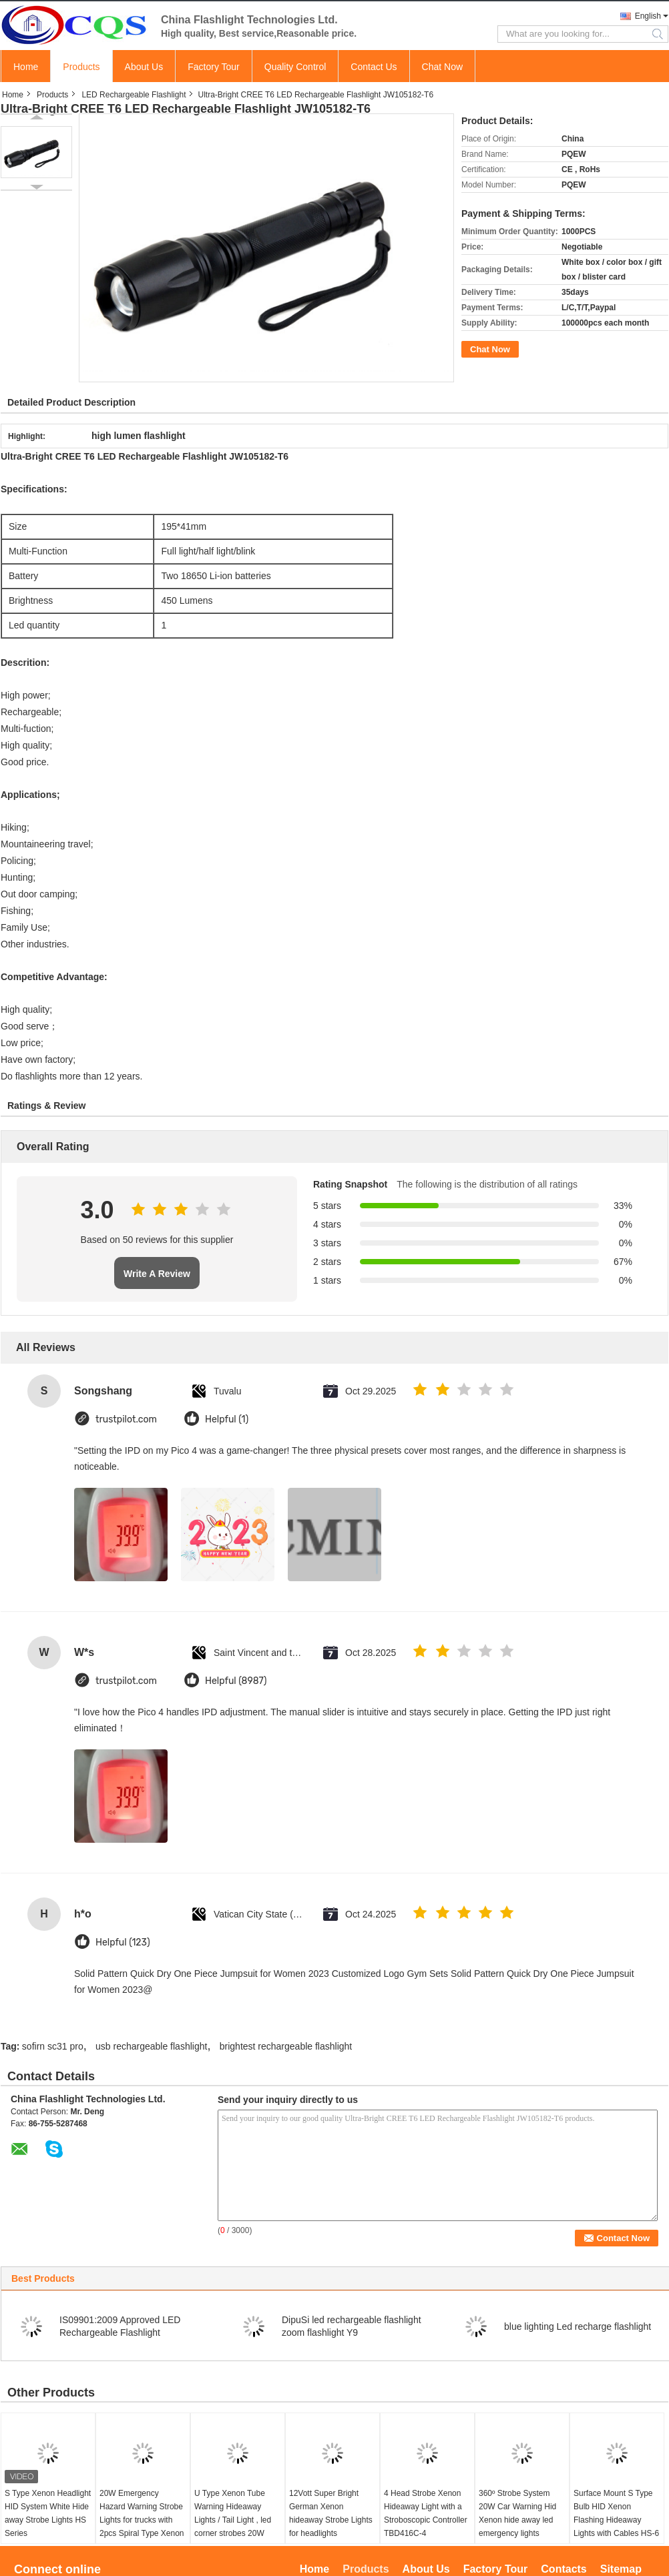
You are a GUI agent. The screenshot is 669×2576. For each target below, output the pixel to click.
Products (81, 66)
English (648, 16)
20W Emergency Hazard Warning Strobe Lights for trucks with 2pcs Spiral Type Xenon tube (141, 2520)
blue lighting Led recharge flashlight (577, 2326)
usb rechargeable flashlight (151, 2046)
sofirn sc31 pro (52, 2046)
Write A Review (157, 1273)
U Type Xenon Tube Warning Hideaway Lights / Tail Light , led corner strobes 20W (232, 2513)
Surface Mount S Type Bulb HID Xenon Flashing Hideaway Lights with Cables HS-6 (616, 2513)
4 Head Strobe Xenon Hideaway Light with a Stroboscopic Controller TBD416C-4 (425, 2513)
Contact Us (374, 66)
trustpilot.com (126, 1419)
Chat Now (442, 66)
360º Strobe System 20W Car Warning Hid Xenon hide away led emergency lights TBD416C (517, 2520)
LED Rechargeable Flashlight (133, 94)
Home (25, 66)
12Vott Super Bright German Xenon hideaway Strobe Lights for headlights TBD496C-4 (331, 2520)
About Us (144, 66)
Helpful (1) (226, 1419)
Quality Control (295, 66)
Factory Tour (214, 66)
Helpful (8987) (236, 1681)
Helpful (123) (122, 1942)
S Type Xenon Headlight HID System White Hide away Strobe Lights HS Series (48, 2513)
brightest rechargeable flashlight (286, 2046)
